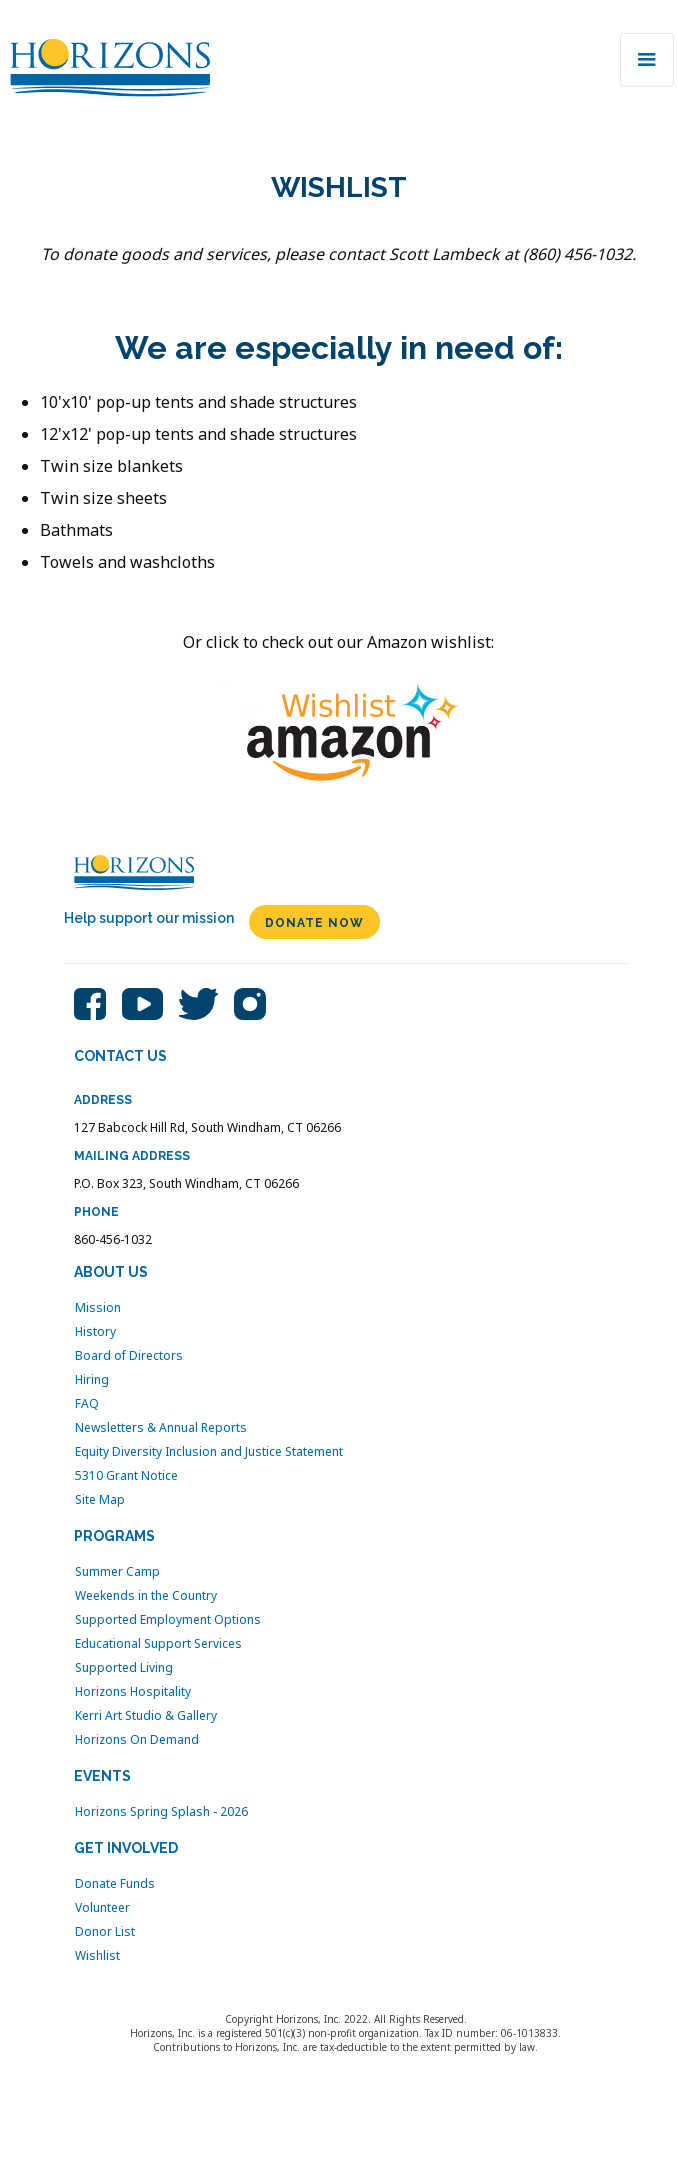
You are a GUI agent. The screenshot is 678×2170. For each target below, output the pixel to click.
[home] (105, 63)
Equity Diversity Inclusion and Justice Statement (209, 1452)
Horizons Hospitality (133, 1692)
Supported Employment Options (168, 1620)
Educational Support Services (158, 1644)
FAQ (87, 1404)
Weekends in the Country (146, 1596)
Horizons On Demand (137, 1740)
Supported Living (124, 1668)
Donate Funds (115, 1884)
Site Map (100, 1500)
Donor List (105, 1932)
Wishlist (97, 1956)
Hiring (92, 1380)
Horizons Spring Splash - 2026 (161, 1812)
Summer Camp (117, 1572)
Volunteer (102, 1908)
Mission (98, 1308)
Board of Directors (129, 1356)
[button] (647, 60)
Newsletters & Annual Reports (161, 1428)
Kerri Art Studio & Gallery (146, 1716)
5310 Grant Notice (126, 1476)
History (95, 1332)
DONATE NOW (314, 923)
